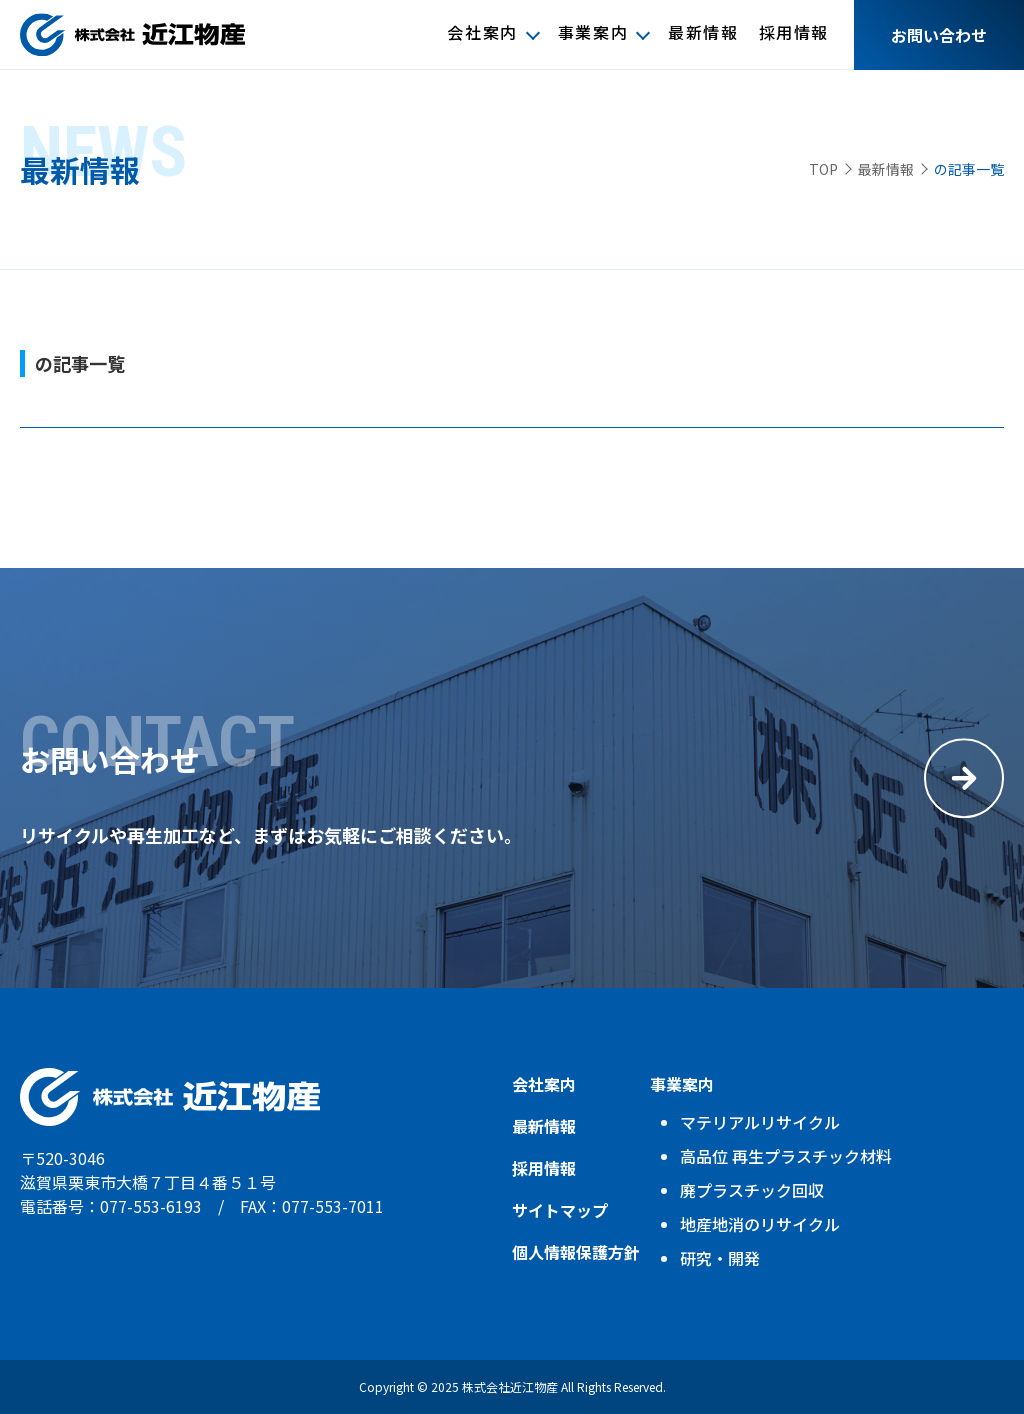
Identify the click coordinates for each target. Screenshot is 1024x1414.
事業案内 (593, 33)
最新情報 (703, 33)
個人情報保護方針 (576, 1252)
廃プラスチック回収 (752, 1190)
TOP (823, 169)
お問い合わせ (939, 35)
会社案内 (482, 33)
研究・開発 (720, 1258)
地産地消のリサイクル (760, 1224)
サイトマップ (560, 1210)
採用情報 (794, 33)
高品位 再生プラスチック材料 (786, 1156)
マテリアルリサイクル (760, 1122)
